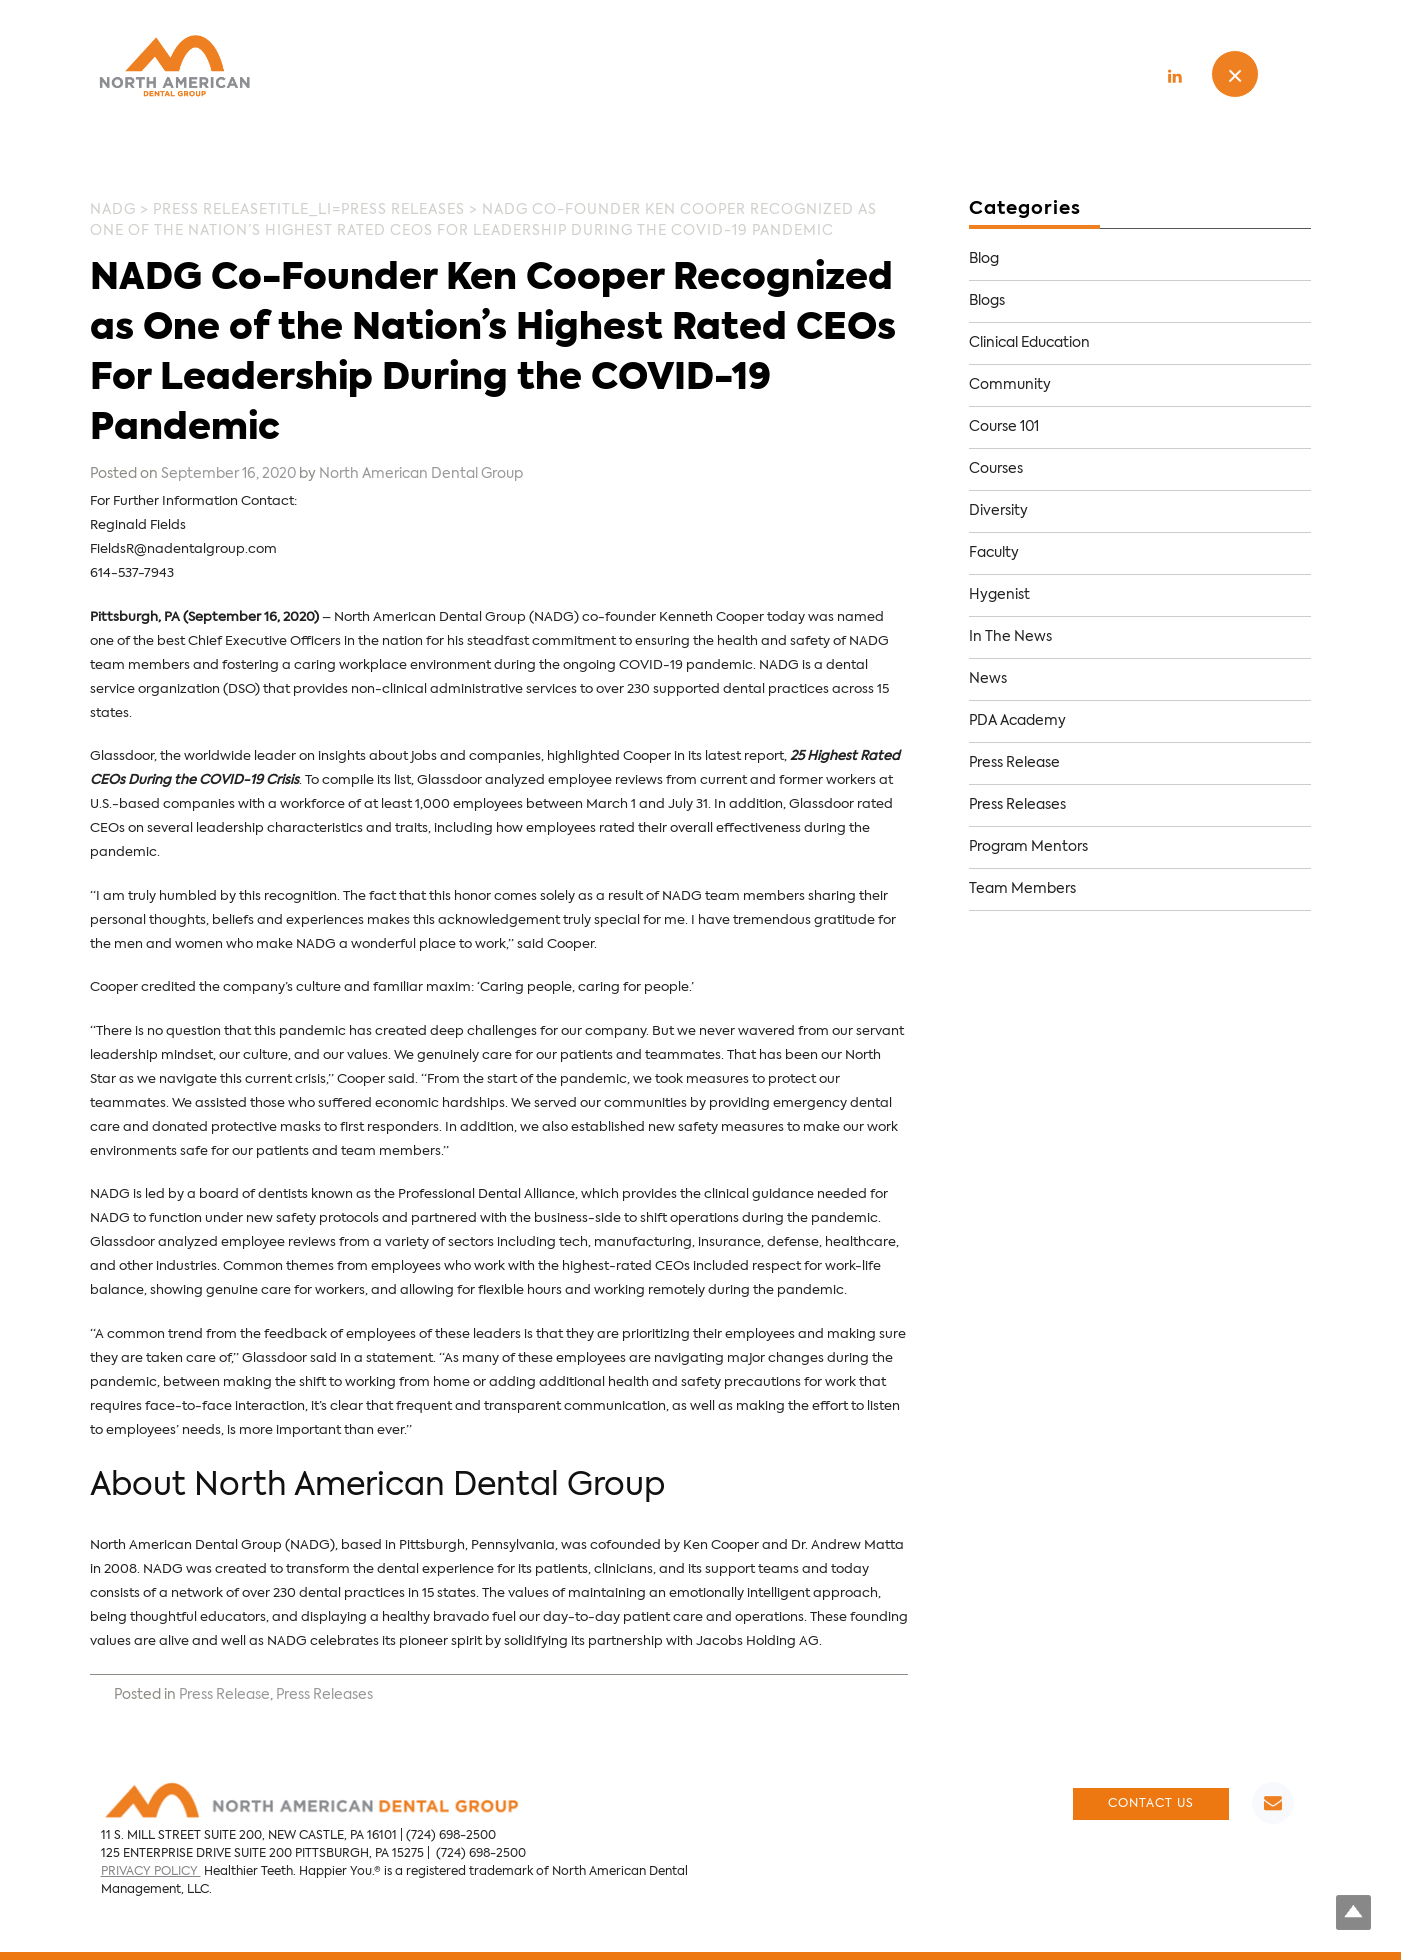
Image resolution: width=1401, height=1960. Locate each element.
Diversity (998, 511)
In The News (1010, 637)
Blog (984, 259)
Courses (996, 469)
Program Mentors (1028, 847)
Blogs (987, 301)
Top (1353, 1912)
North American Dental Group (421, 474)
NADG (113, 210)
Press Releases (403, 210)
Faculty (994, 553)
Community (1010, 385)
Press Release (210, 210)
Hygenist (999, 595)
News (988, 679)
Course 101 (1004, 427)
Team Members (1022, 889)
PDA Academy (1017, 721)
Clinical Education (1029, 343)
